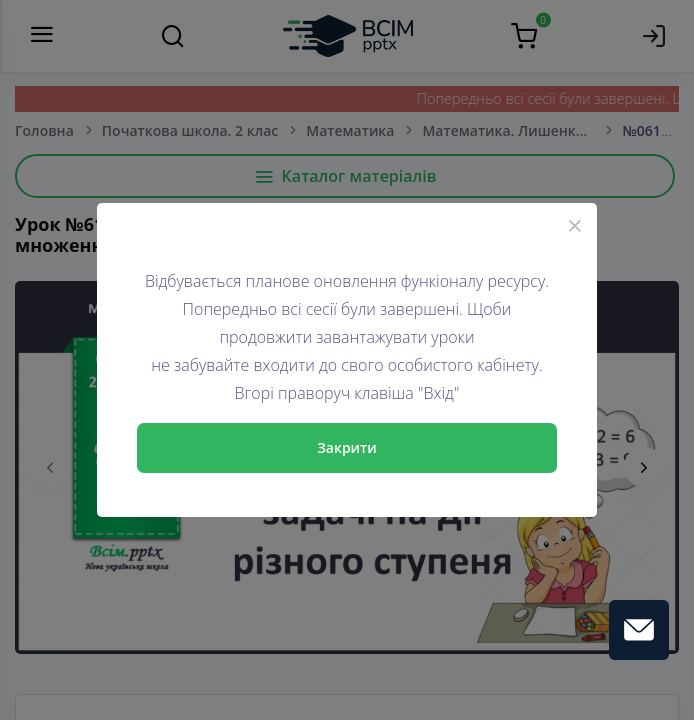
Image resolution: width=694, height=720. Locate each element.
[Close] (575, 225)
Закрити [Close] (347, 447)
